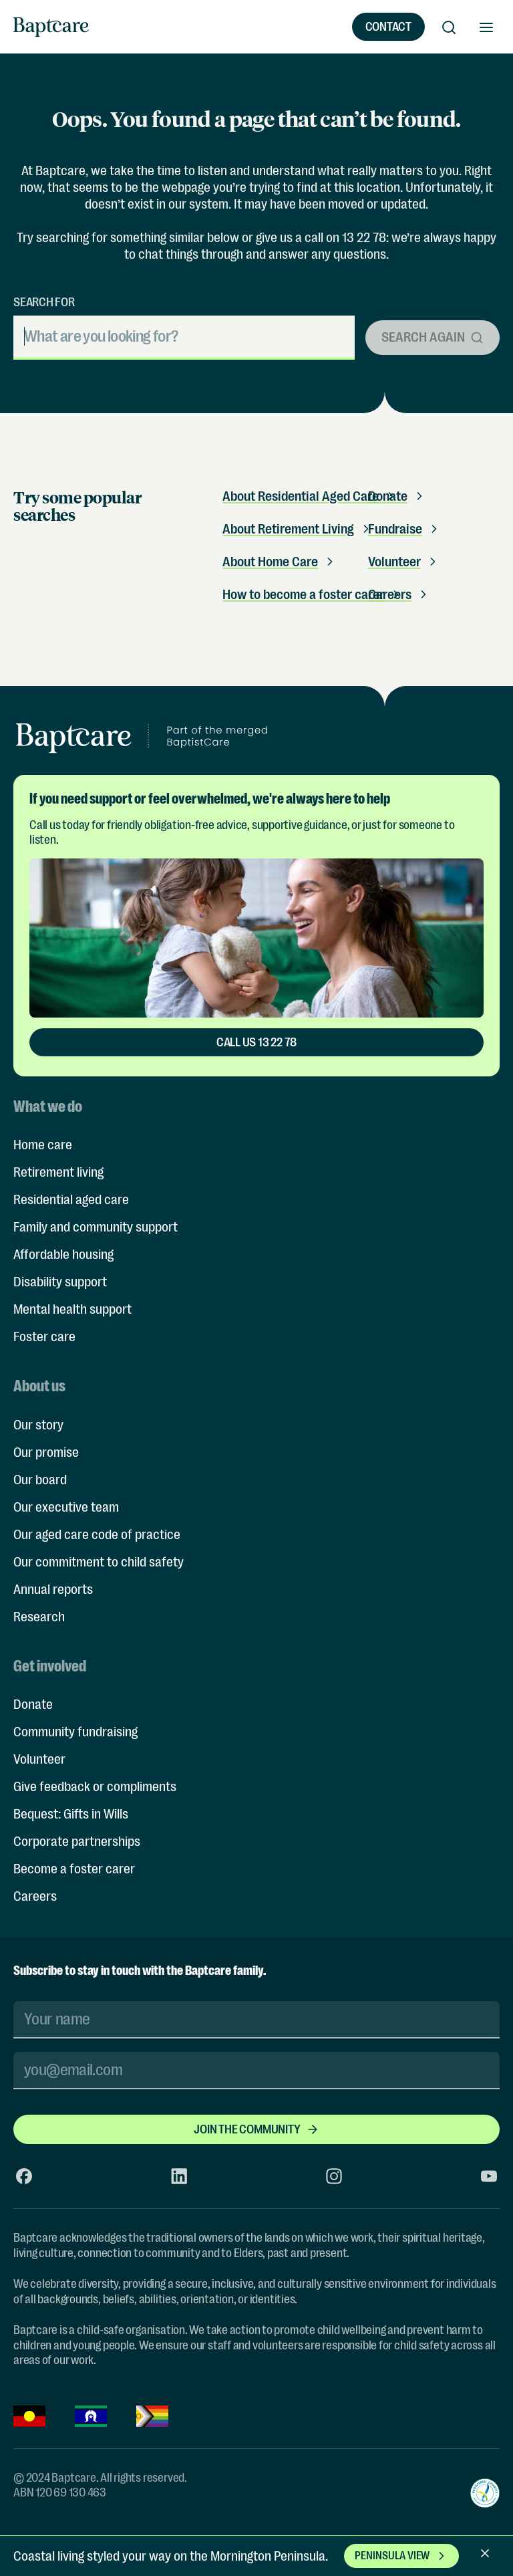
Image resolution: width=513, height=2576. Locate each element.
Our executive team (66, 1507)
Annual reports (53, 1589)
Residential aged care (71, 1199)
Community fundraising (75, 1732)
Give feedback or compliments (94, 1786)
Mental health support (72, 1309)
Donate (33, 1704)
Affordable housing (63, 1254)
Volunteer (404, 562)
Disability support (60, 1282)
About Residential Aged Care (309, 496)
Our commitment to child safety (98, 1562)
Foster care (44, 1336)
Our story (38, 1425)
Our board (40, 1480)
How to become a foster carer (312, 594)
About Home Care (279, 562)
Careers (35, 1896)
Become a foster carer (74, 1869)
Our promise (46, 1452)
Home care (42, 1145)
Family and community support (95, 1227)
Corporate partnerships (76, 1841)
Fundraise (404, 529)
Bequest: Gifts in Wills (70, 1814)
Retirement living (58, 1172)
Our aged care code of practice (96, 1534)
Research (39, 1617)
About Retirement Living (297, 529)
